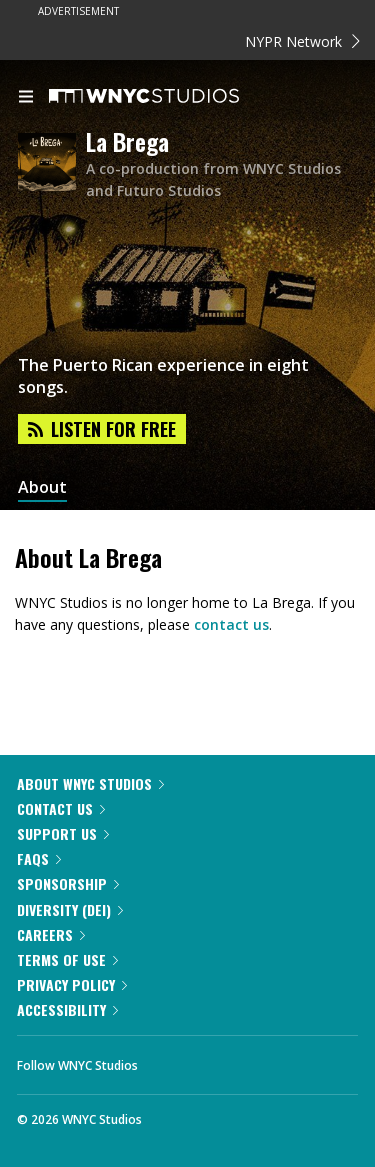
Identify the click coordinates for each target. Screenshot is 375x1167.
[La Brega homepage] (52, 163)
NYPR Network (302, 41)
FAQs (39, 858)
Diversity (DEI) (70, 909)
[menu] (26, 98)
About (42, 487)
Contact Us (61, 808)
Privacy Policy (72, 984)
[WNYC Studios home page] (169, 97)
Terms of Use (67, 959)
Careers (51, 934)
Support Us (63, 833)
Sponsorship (68, 883)
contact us (231, 624)
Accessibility (67, 1009)
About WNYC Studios (90, 783)
